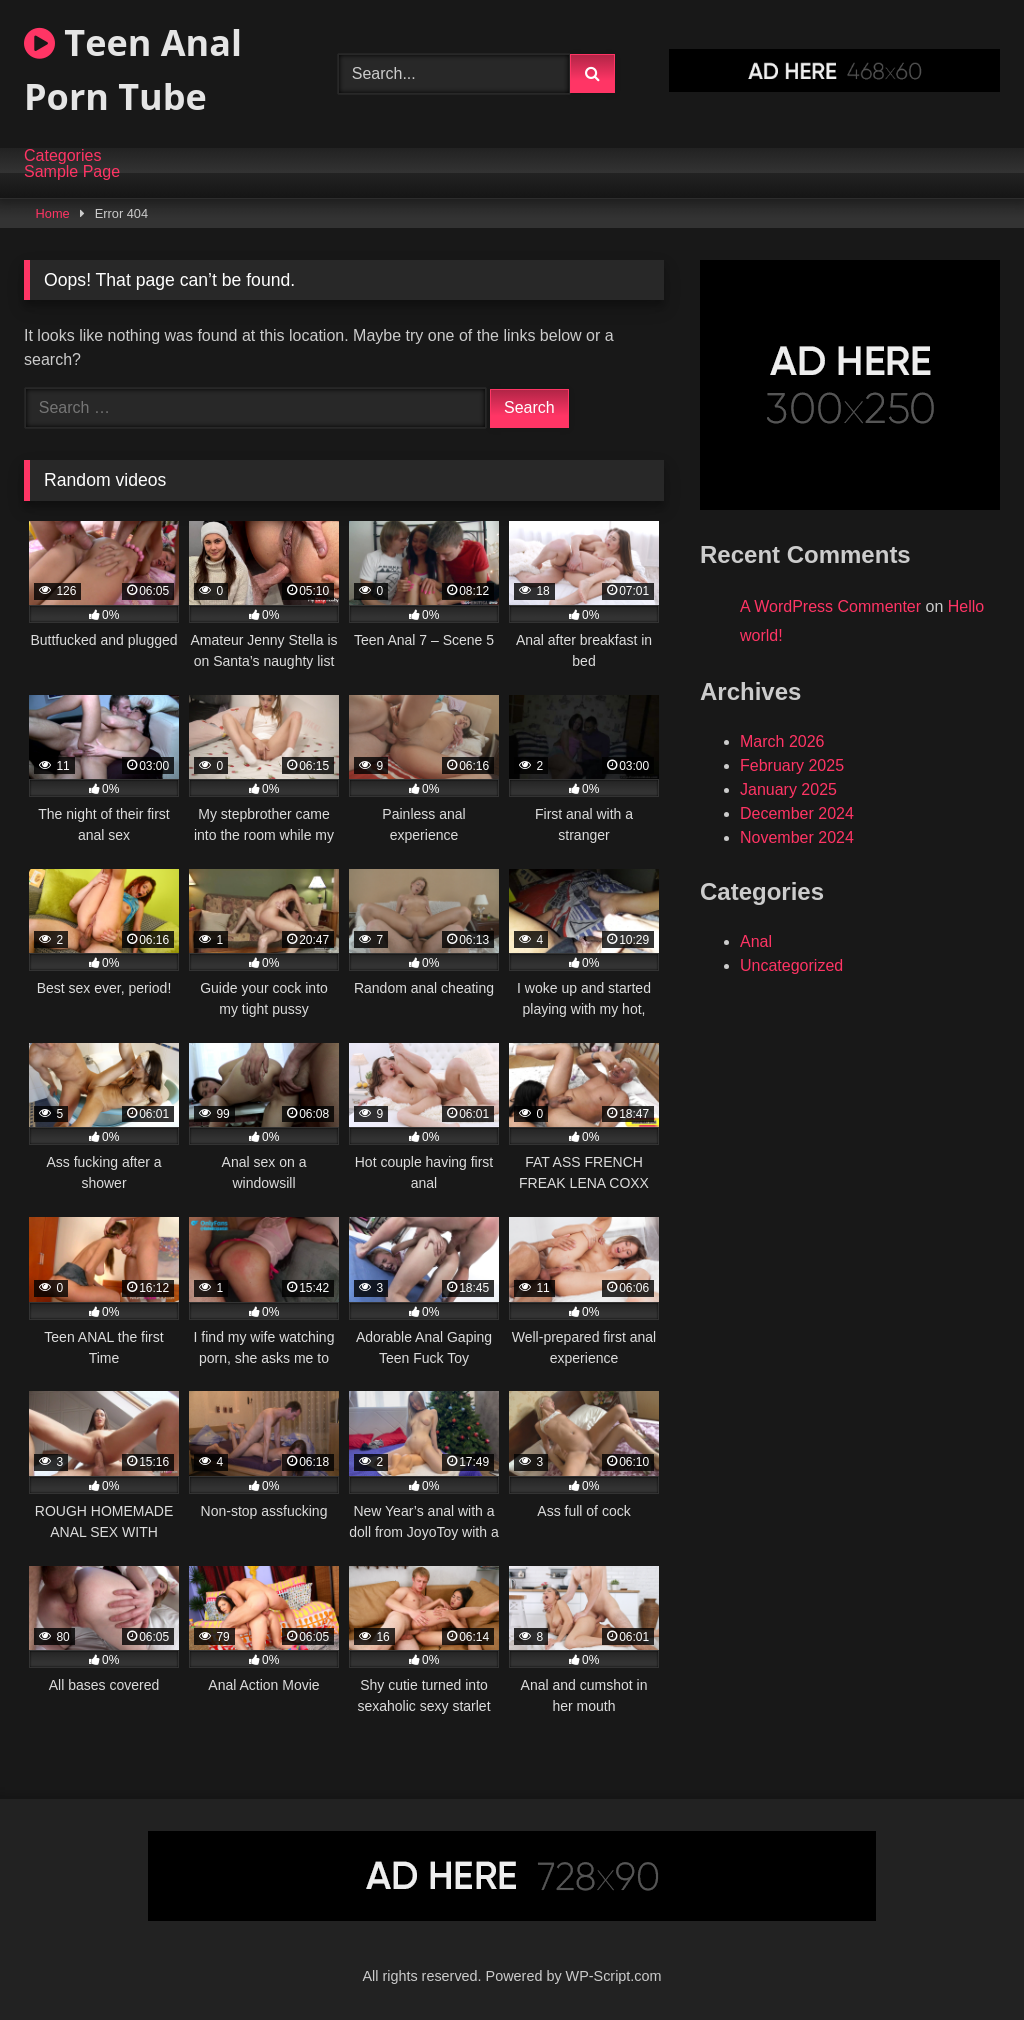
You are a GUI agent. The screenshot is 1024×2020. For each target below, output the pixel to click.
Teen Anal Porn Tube (133, 69)
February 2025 (792, 765)
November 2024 (797, 837)
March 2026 (782, 741)
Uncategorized (791, 965)
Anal (756, 941)
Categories (62, 156)
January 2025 (788, 789)
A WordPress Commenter (830, 606)
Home (53, 213)
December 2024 (797, 813)
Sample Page (72, 172)
